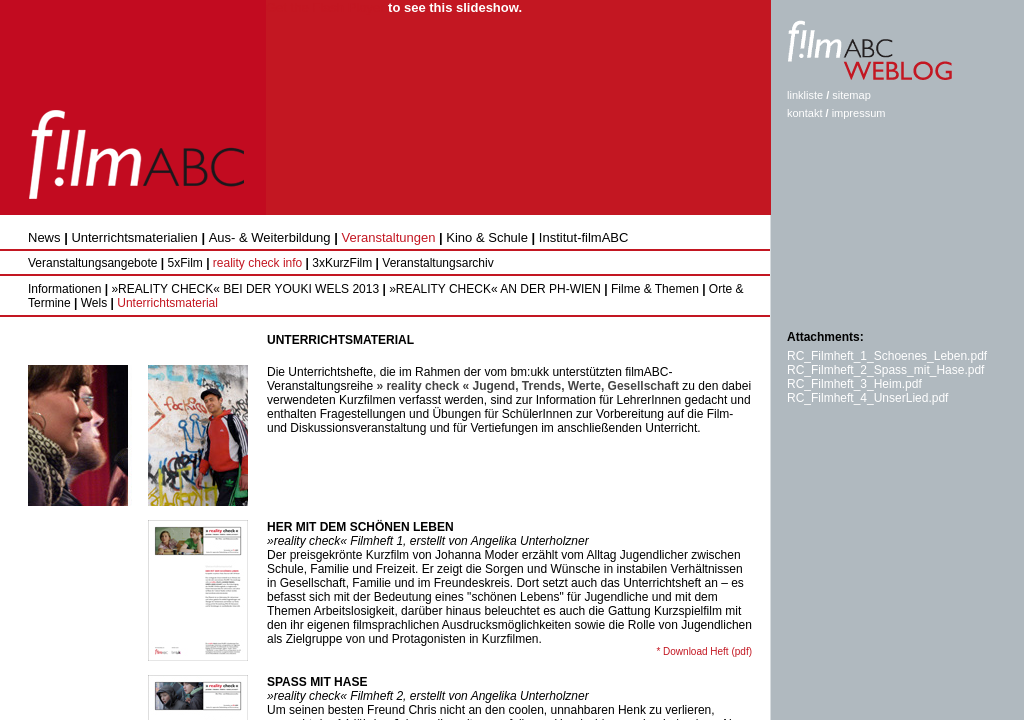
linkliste (805, 95)
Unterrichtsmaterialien (134, 237)
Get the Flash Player (325, 7)
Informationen (64, 289)
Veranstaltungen (388, 237)
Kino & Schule (487, 237)
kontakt (804, 113)
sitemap (851, 95)
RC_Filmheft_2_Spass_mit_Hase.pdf (885, 370)
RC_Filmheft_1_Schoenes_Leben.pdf (887, 356)
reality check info (257, 263)
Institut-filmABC (584, 237)
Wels (92, 303)
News (44, 237)
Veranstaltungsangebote (92, 263)
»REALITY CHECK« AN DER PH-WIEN (493, 289)
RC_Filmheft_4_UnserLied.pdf (867, 398)
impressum (859, 113)
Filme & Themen (653, 289)
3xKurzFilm (342, 263)
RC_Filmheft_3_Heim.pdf (854, 384)
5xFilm (184, 263)
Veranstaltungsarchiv (437, 263)
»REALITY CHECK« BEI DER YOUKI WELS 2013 (243, 289)
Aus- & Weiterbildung (270, 237)
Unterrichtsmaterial (166, 303)
